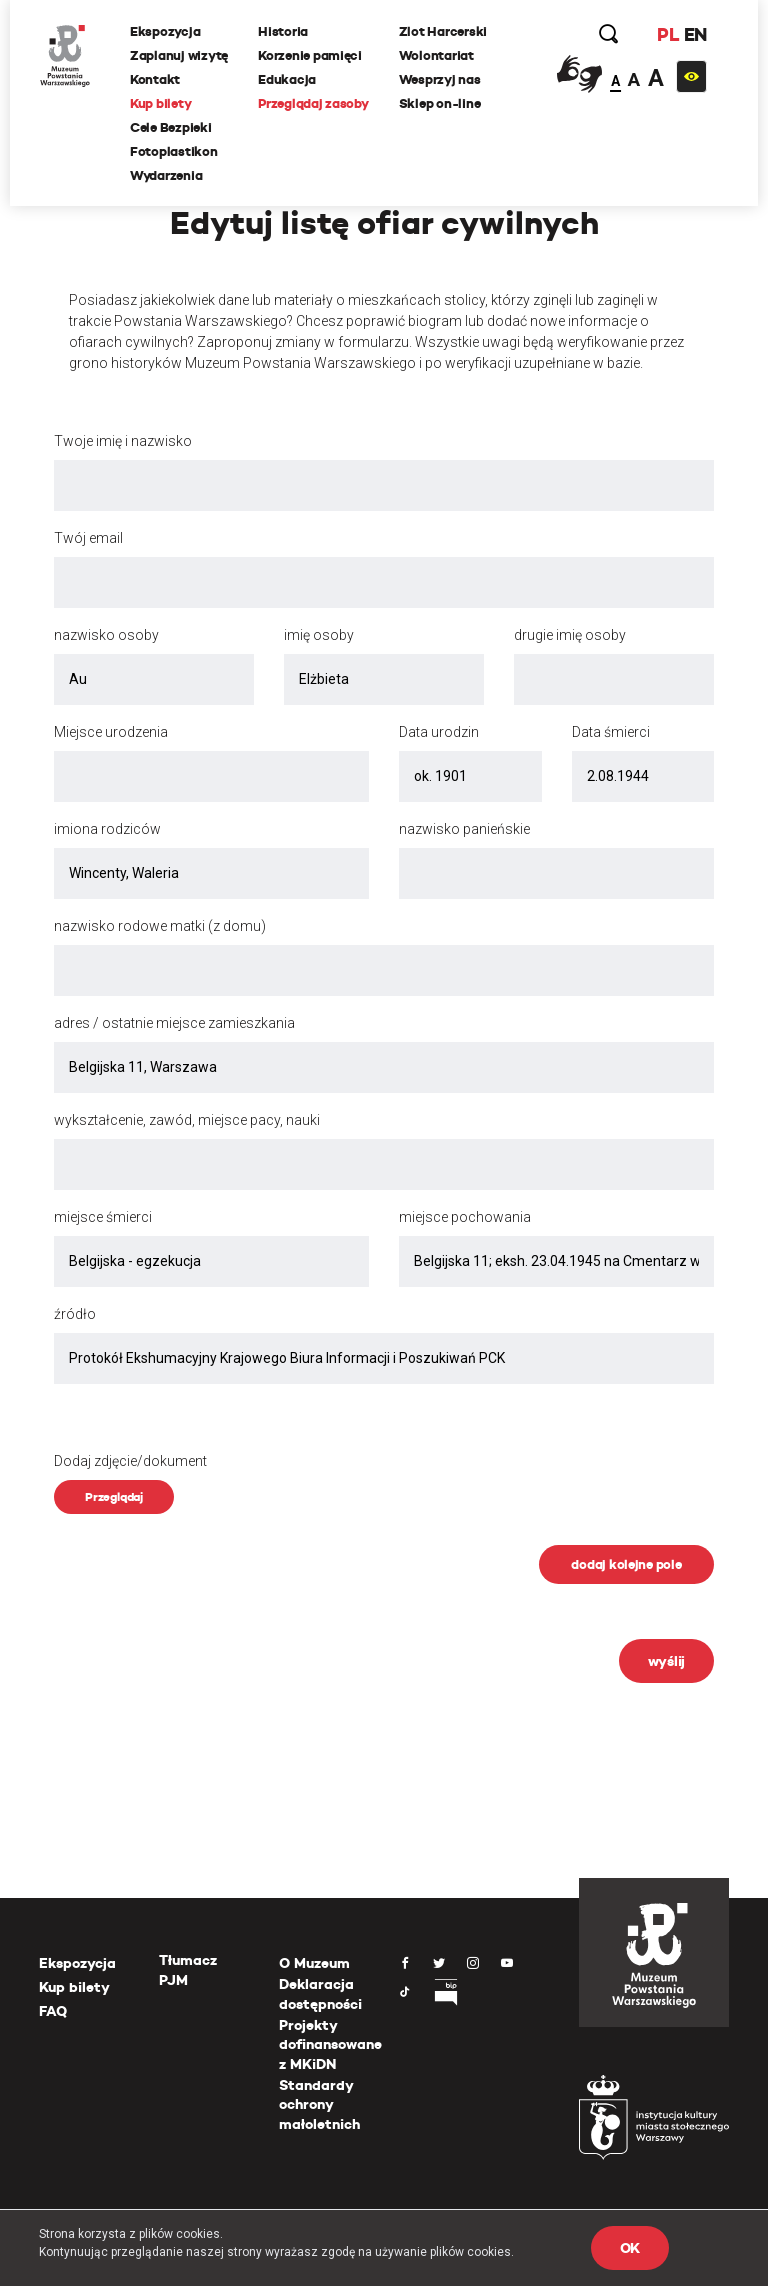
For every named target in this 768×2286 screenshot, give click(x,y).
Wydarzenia (166, 175)
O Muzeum (314, 1963)
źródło (75, 1314)
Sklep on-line (440, 103)
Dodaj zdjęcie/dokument (130, 1461)
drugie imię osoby (570, 635)
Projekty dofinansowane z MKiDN (330, 2044)
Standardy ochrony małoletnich (319, 2104)
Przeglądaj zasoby (313, 103)
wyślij (666, 1661)
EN (695, 34)
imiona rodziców (107, 829)
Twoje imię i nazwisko (123, 441)
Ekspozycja (165, 31)
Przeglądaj (114, 1496)
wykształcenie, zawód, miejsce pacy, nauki (187, 1120)
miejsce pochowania (465, 1217)
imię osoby (319, 635)
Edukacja (287, 79)
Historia (283, 31)
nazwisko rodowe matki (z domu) (160, 926)
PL (668, 34)
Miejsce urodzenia (111, 732)
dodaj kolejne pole (626, 1564)
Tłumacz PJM (188, 1970)
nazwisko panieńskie (464, 829)
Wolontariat (436, 55)
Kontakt (155, 79)
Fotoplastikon (174, 151)
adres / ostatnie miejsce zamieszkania (174, 1023)
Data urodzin (439, 732)
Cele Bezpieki (171, 127)
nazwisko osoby (106, 635)
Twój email (88, 538)
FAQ (53, 2011)
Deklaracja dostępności (320, 1994)
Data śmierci (611, 732)
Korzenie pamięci (310, 55)
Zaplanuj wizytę (179, 55)
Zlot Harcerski (443, 31)
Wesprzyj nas (440, 79)
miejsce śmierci (103, 1217)
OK (630, 2248)
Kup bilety (160, 103)
